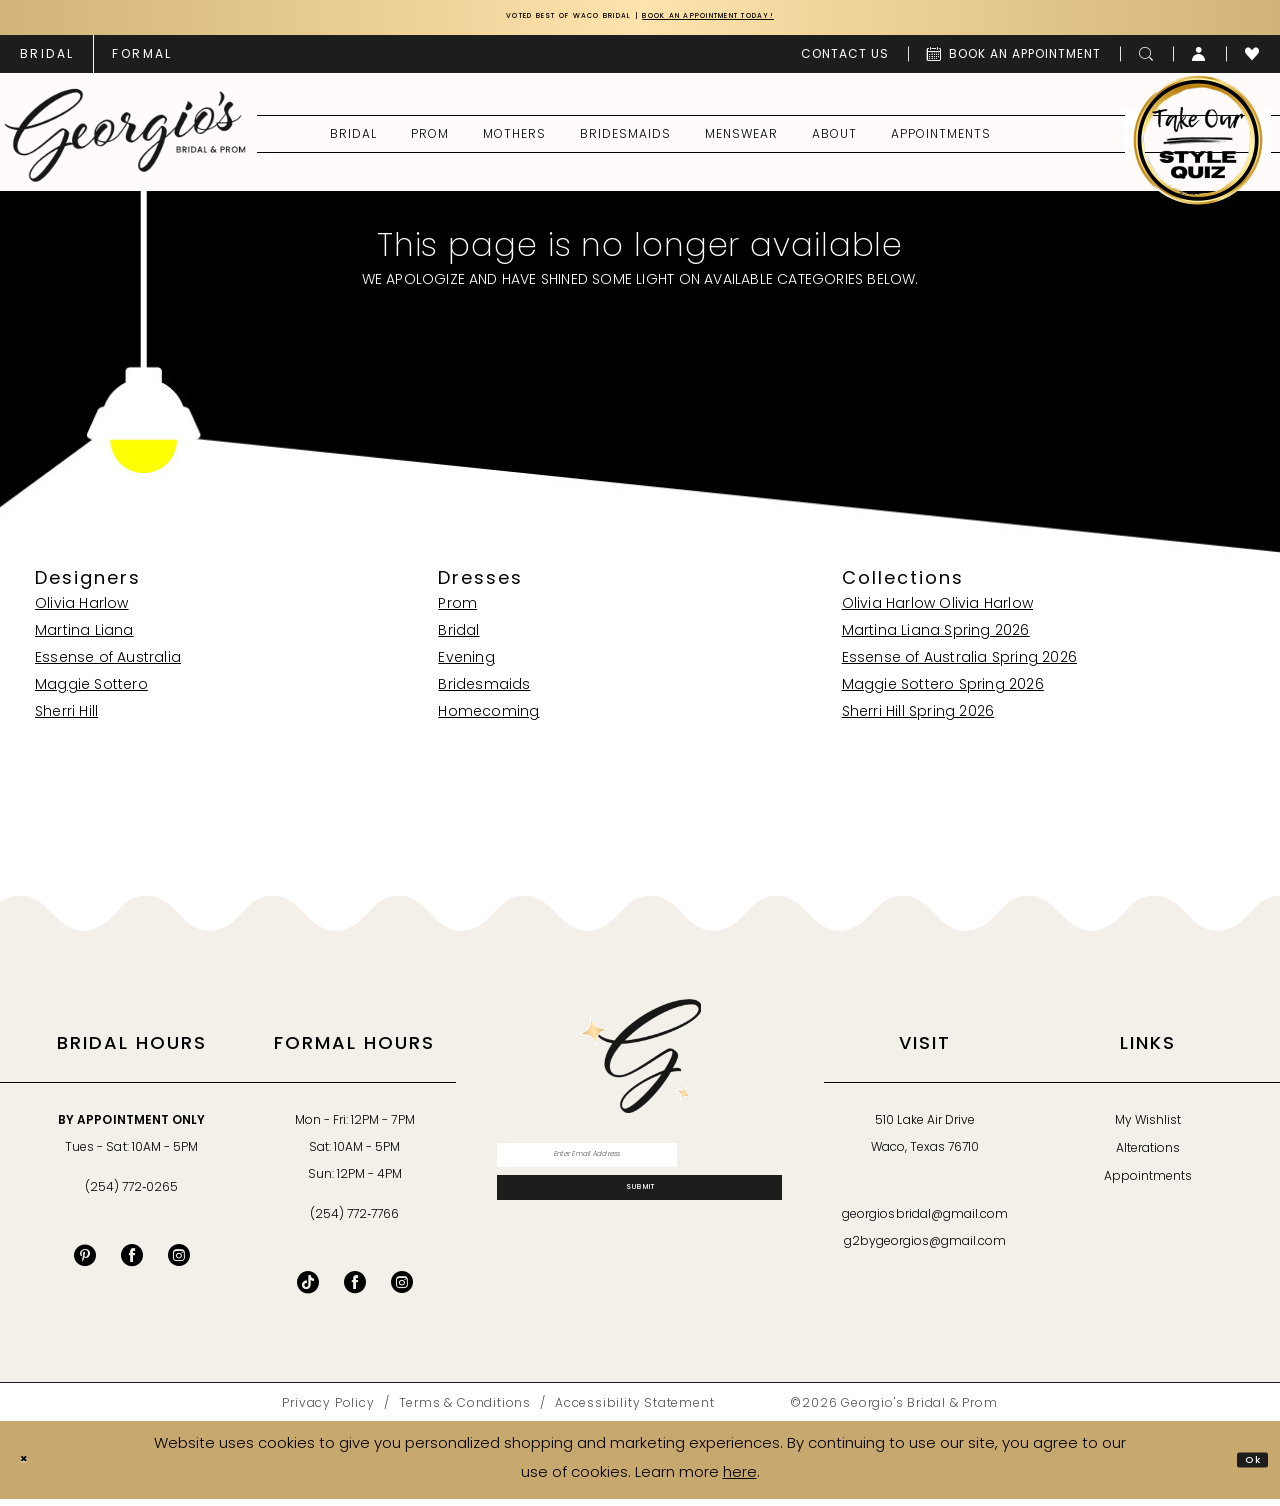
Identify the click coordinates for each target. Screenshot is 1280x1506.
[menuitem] (47, 60)
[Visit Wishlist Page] (1252, 60)
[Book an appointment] (1014, 60)
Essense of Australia (108, 665)
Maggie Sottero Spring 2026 (943, 692)
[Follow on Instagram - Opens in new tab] (402, 1289)
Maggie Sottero (91, 692)
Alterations (1148, 1156)
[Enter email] (639, 1168)
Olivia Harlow (82, 611)
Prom (457, 611)
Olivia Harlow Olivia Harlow (937, 611)
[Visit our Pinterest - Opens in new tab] (85, 1262)
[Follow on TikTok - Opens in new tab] (308, 1289)
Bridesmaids (484, 692)
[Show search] (1146, 60)
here (740, 1480)
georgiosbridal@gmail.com (925, 1222)
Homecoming (488, 719)
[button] (1199, 60)
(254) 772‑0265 (131, 1195)
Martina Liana (84, 638)
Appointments (1148, 1184)
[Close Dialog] (31, 1466)
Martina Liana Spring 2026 (936, 638)
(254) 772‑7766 (354, 1222)
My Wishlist (1148, 1128)
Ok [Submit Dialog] (1245, 1465)
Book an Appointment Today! (757, 20)
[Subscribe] (639, 1219)
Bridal (458, 638)
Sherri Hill (66, 719)
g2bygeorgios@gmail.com (925, 1249)
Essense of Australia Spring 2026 (959, 665)
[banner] (125, 141)
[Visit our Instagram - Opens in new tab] (179, 1262)
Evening (466, 665)
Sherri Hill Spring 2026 (918, 719)
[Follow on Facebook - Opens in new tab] (355, 1289)
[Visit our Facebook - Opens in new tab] (132, 1262)
